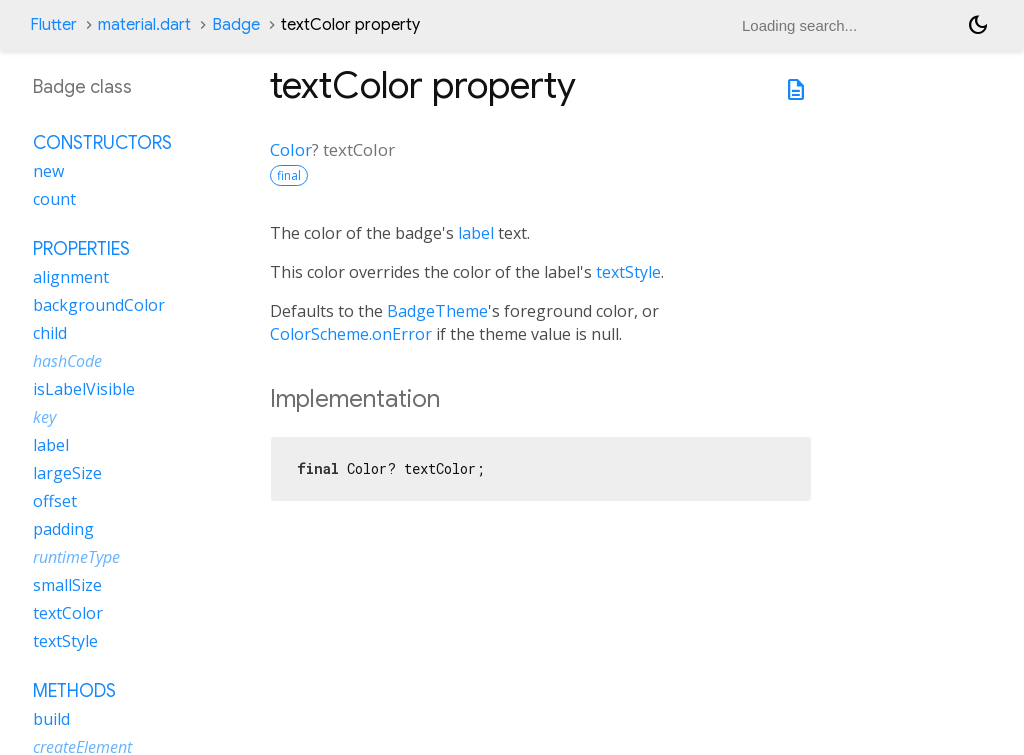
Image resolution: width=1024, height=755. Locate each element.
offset (55, 501)
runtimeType (76, 557)
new (48, 171)
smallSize (67, 585)
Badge (236, 25)
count (54, 199)
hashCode (67, 361)
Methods (74, 691)
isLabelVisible (84, 389)
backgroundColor (99, 305)
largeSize (67, 473)
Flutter (53, 25)
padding (63, 529)
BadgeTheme (437, 311)
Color (291, 149)
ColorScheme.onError (351, 334)
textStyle (628, 272)
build (51, 719)
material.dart (144, 25)
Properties (81, 249)
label (476, 233)
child (50, 333)
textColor (68, 613)
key (44, 417)
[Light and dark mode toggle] (978, 25)
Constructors (102, 143)
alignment (71, 277)
